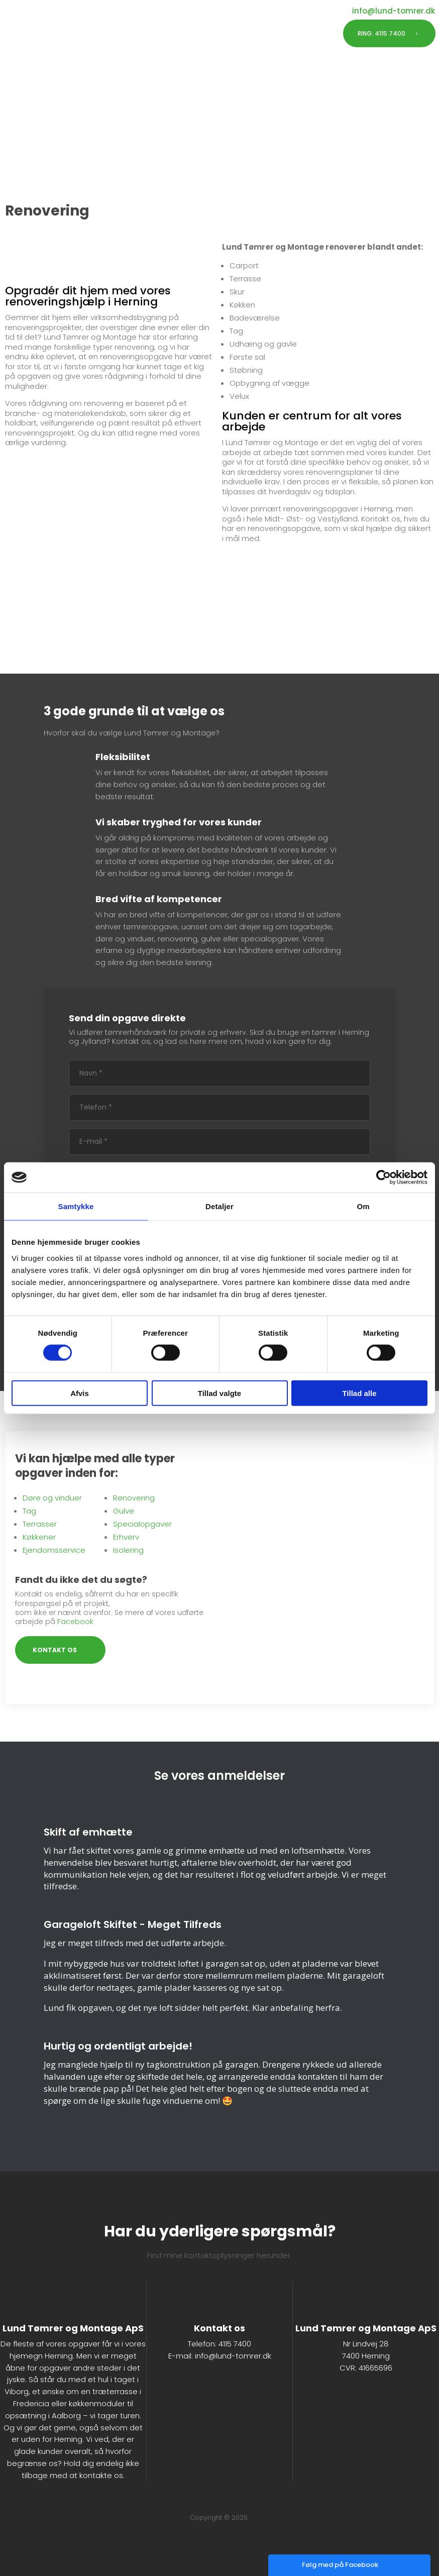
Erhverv (126, 1537)
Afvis (79, 1392)
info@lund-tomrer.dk (233, 2355)
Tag (29, 1511)
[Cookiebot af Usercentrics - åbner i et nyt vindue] (383, 1177)
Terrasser (40, 1524)
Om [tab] (363, 1206)
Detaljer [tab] (219, 1206)
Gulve (123, 1511)
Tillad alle (359, 1392)
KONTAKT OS (55, 1650)
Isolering (128, 1550)
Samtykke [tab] (76, 1206)
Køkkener (39, 1537)
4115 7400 (234, 2343)
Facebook (75, 1622)
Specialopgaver (142, 1524)
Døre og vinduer (52, 1497)
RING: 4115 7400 (381, 33)
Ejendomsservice (54, 1550)
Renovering (134, 1497)
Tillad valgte (219, 1392)
